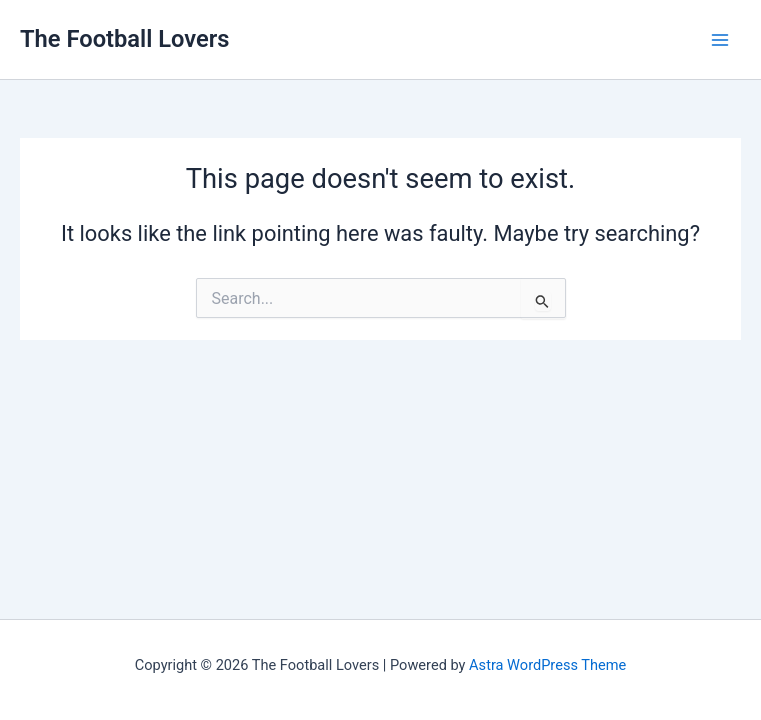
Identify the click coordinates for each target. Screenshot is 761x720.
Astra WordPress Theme (547, 665)
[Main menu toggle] (720, 40)
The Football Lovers (125, 39)
